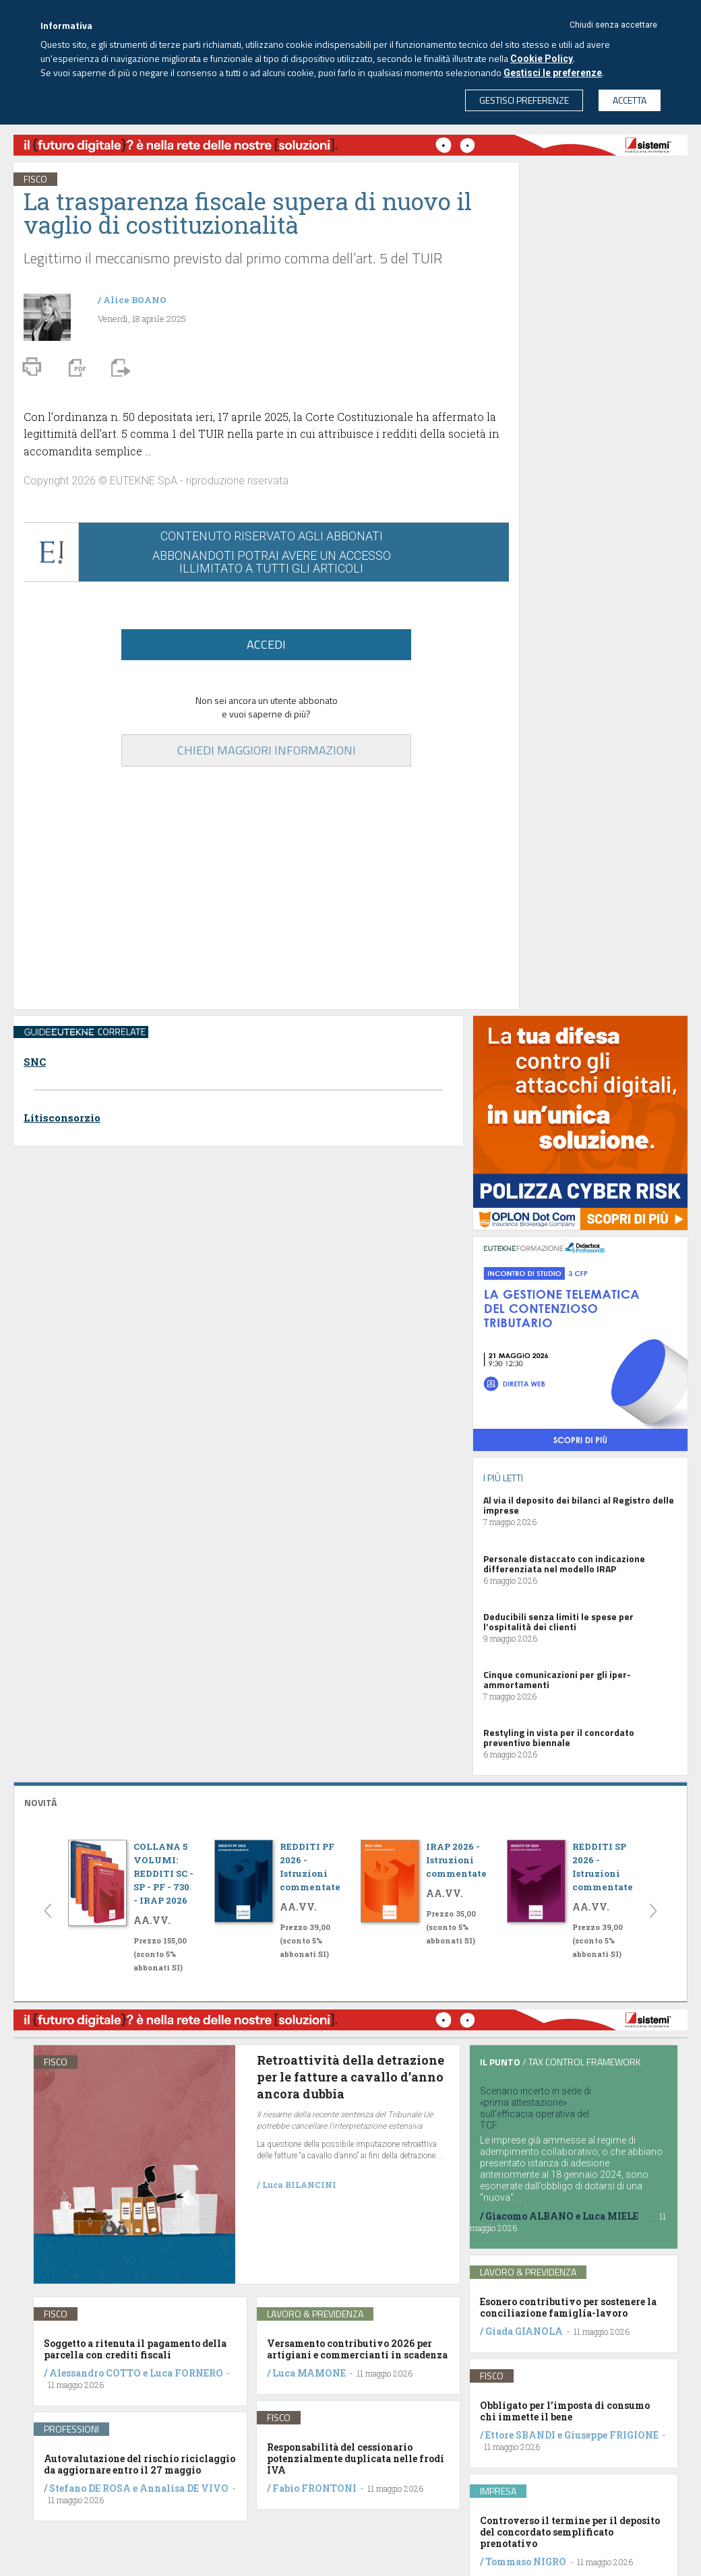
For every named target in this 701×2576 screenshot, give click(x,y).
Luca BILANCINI (299, 2184)
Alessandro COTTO (95, 2372)
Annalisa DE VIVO (184, 2488)
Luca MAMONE (309, 2372)
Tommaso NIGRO (525, 2561)
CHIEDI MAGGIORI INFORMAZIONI (266, 750)
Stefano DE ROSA (90, 2488)
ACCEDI (266, 644)
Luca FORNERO (186, 2372)
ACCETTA (629, 100)
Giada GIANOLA (524, 2331)
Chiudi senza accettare (613, 25)
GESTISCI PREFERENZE (524, 100)
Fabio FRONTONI (314, 2488)
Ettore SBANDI (520, 2434)
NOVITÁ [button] (40, 1802)
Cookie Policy (541, 58)
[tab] (350, 1801)
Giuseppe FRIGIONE (611, 2434)
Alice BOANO (134, 300)
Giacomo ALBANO (529, 2216)
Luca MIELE (610, 2216)
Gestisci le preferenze (553, 72)
